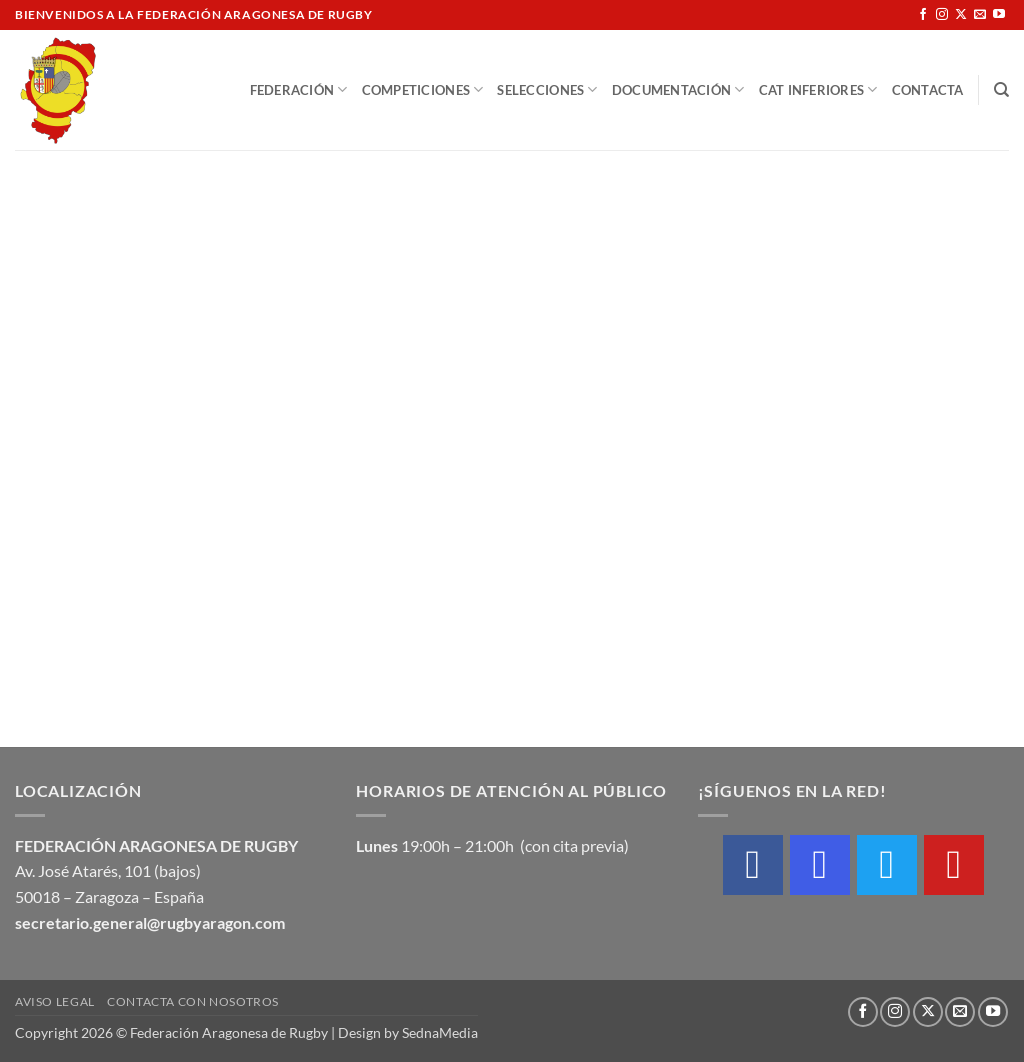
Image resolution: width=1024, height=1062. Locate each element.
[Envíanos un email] (980, 15)
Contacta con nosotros (193, 1001)
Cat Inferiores (818, 89)
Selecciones (547, 89)
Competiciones (423, 89)
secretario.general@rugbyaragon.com (150, 922)
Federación (299, 89)
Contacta (928, 90)
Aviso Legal (55, 1001)
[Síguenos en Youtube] (999, 15)
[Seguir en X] (961, 15)
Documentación (678, 89)
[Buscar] (1001, 90)
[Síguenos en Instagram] (942, 15)
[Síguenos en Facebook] (923, 15)
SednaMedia (440, 1032)
